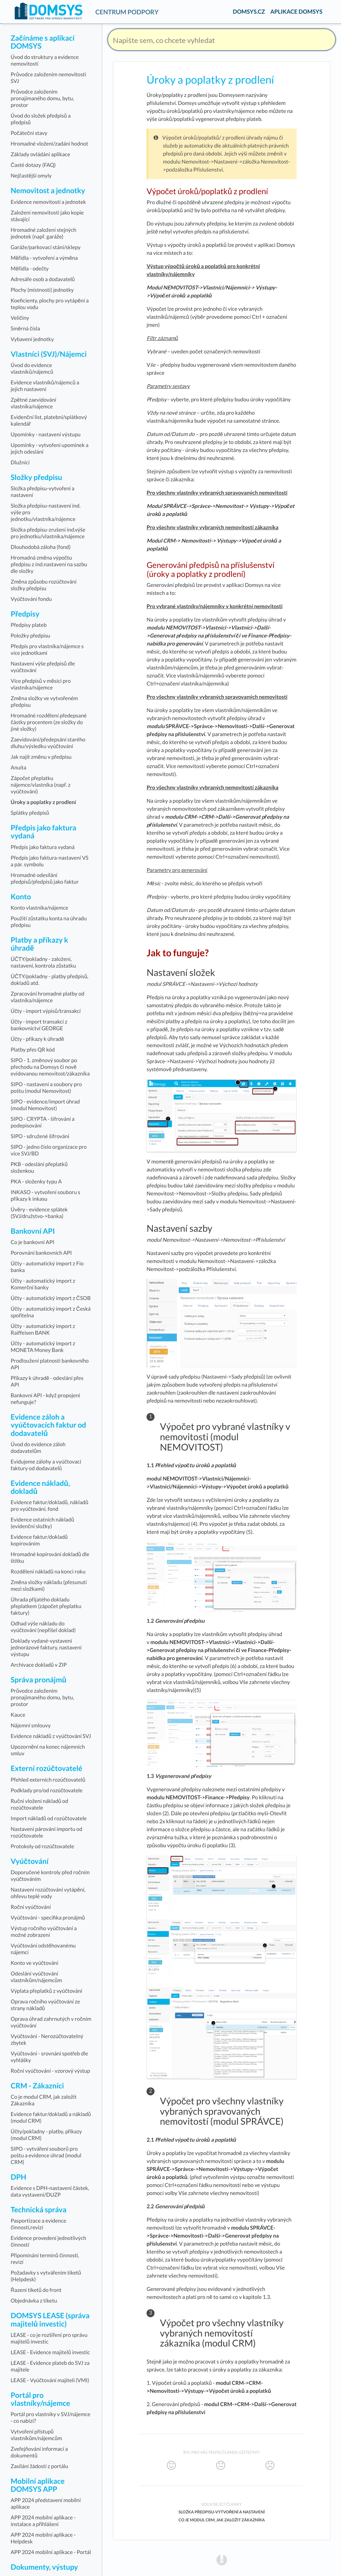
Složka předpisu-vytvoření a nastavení (221, 2511)
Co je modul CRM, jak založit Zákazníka (221, 2519)
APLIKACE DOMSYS (296, 11)
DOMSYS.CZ (249, 11)
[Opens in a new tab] (221, 2560)
